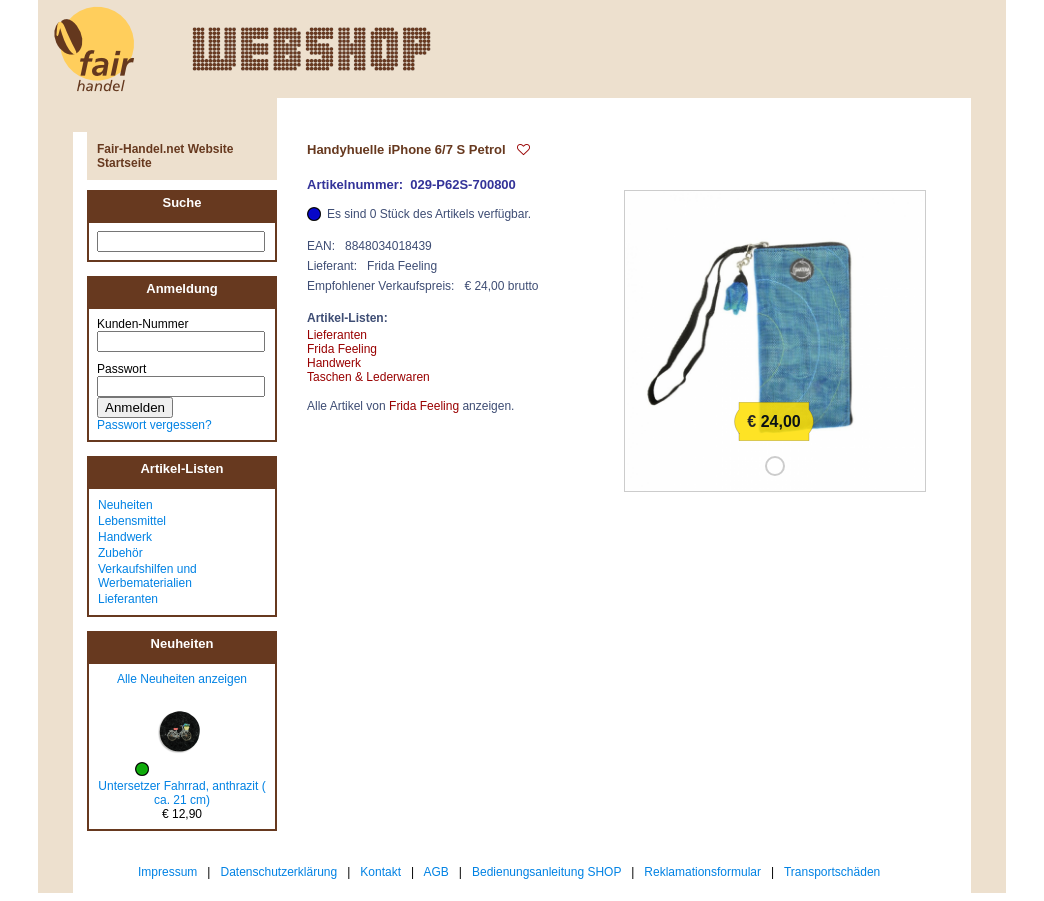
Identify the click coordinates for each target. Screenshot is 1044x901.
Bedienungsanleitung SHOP (546, 872)
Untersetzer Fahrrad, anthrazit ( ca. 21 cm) (181, 793)
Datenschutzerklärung (278, 872)
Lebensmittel (132, 521)
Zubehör (120, 553)
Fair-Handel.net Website (165, 149)
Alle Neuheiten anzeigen (182, 679)
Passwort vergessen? (154, 425)
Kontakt (380, 872)
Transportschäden (832, 872)
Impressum (167, 872)
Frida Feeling (342, 349)
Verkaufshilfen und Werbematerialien (147, 576)
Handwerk (125, 537)
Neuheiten (125, 505)
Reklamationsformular (702, 872)
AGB (436, 872)
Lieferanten (128, 599)
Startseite (124, 163)
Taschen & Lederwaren (368, 377)
